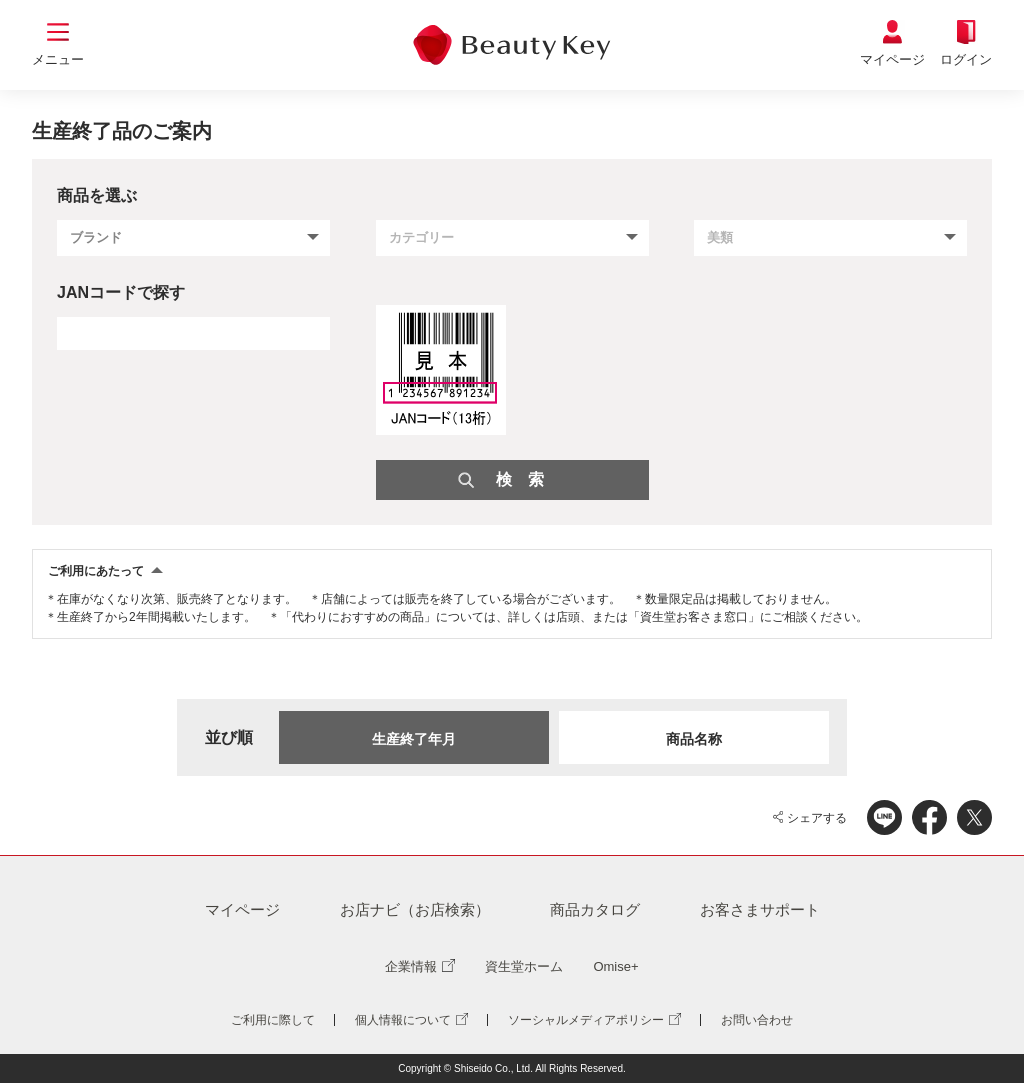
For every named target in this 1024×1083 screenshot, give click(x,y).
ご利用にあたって (96, 571)
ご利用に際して (273, 1020)
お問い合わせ (757, 1020)
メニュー (58, 59)
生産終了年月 (414, 739)
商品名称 (694, 739)
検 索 (520, 479)
